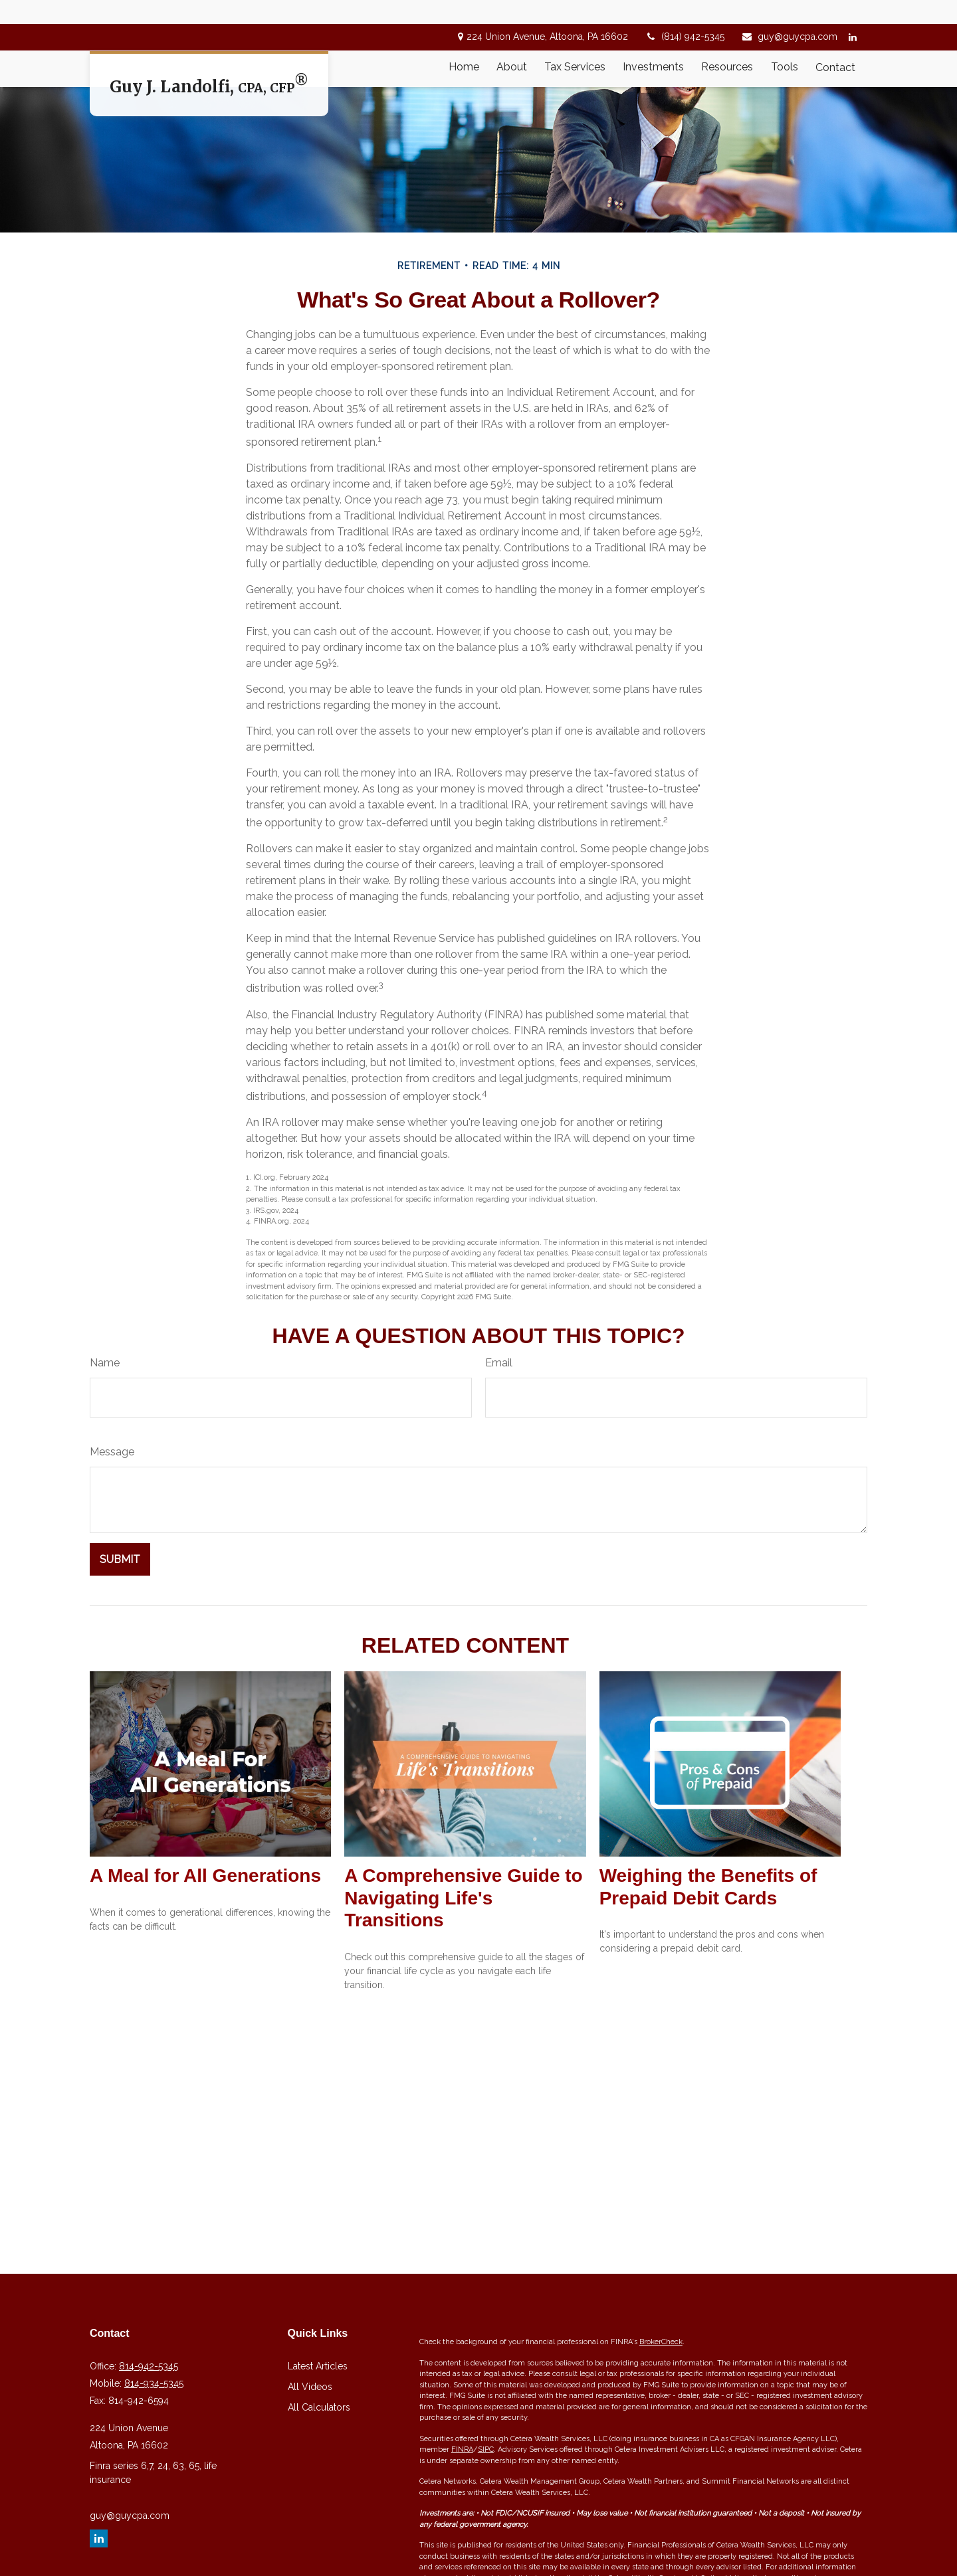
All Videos (310, 2486)
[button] (463, 43)
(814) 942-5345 (684, 13)
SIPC (486, 2549)
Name (105, 1462)
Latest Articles (318, 2465)
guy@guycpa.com (789, 13)
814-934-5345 (153, 2483)
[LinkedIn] (852, 13)
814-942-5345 (148, 2465)
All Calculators (319, 2507)
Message (112, 1551)
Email (498, 1462)
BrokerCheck (661, 2441)
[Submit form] (120, 1659)
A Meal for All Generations (205, 1975)
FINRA (462, 2549)
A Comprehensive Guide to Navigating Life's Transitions (463, 1997)
